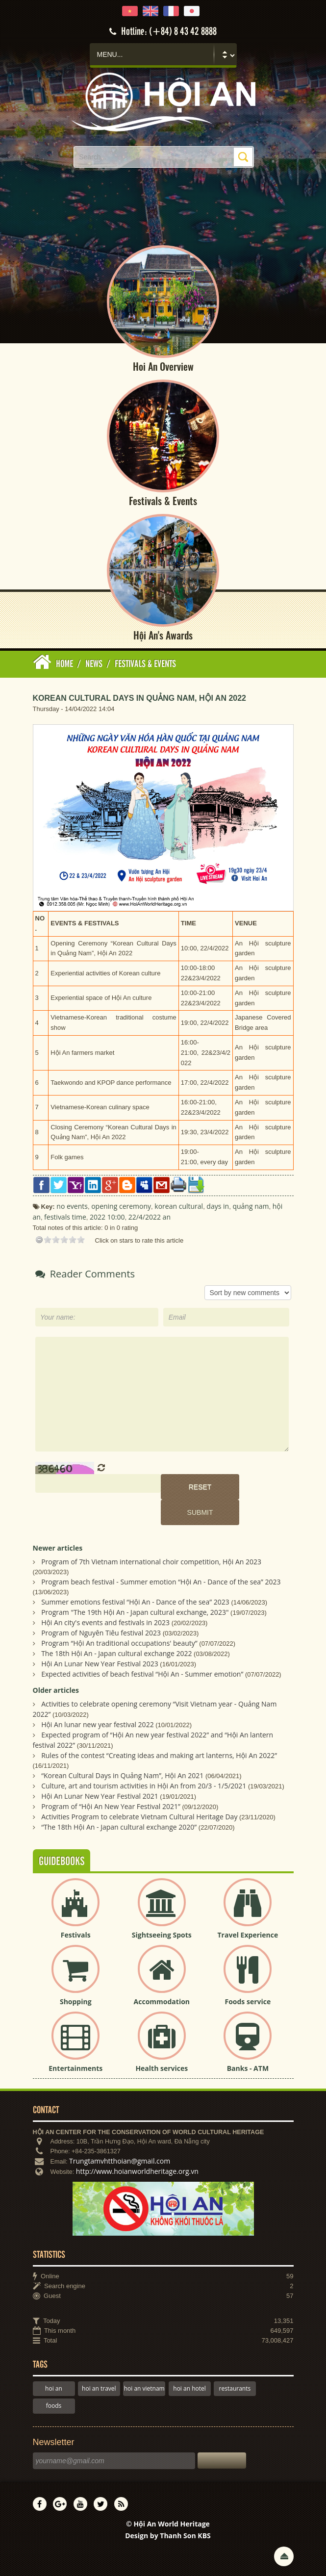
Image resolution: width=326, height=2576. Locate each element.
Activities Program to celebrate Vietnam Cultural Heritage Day (139, 1816)
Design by (168, 2536)
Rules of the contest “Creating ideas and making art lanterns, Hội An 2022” (159, 1755)
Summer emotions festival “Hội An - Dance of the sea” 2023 (135, 1602)
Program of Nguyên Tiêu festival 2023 (101, 1632)
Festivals (76, 1934)
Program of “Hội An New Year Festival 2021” (110, 1806)
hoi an (53, 2388)
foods (54, 2406)
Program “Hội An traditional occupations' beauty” (119, 1643)
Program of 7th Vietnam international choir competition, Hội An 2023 (151, 1561)
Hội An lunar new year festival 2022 (97, 1724)
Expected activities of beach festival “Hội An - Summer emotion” (142, 1674)
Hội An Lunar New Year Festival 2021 (99, 1796)
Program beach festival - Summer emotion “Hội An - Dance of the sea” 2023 (161, 1581)
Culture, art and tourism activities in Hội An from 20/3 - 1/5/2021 (143, 1785)
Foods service (248, 2001)
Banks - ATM (248, 2068)
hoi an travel (99, 2388)
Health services (161, 2068)
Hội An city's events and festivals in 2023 (105, 1622)
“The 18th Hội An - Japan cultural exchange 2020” (119, 1827)
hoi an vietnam (144, 2388)
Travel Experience (248, 1934)
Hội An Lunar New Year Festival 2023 (99, 1663)
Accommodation (162, 2001)
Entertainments (75, 2068)
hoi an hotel (189, 2388)
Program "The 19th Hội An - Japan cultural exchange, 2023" (134, 1612)
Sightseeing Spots (162, 1934)
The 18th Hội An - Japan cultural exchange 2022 (116, 1653)
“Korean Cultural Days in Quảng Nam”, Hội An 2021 (122, 1775)
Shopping (76, 2001)
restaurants (235, 2388)
